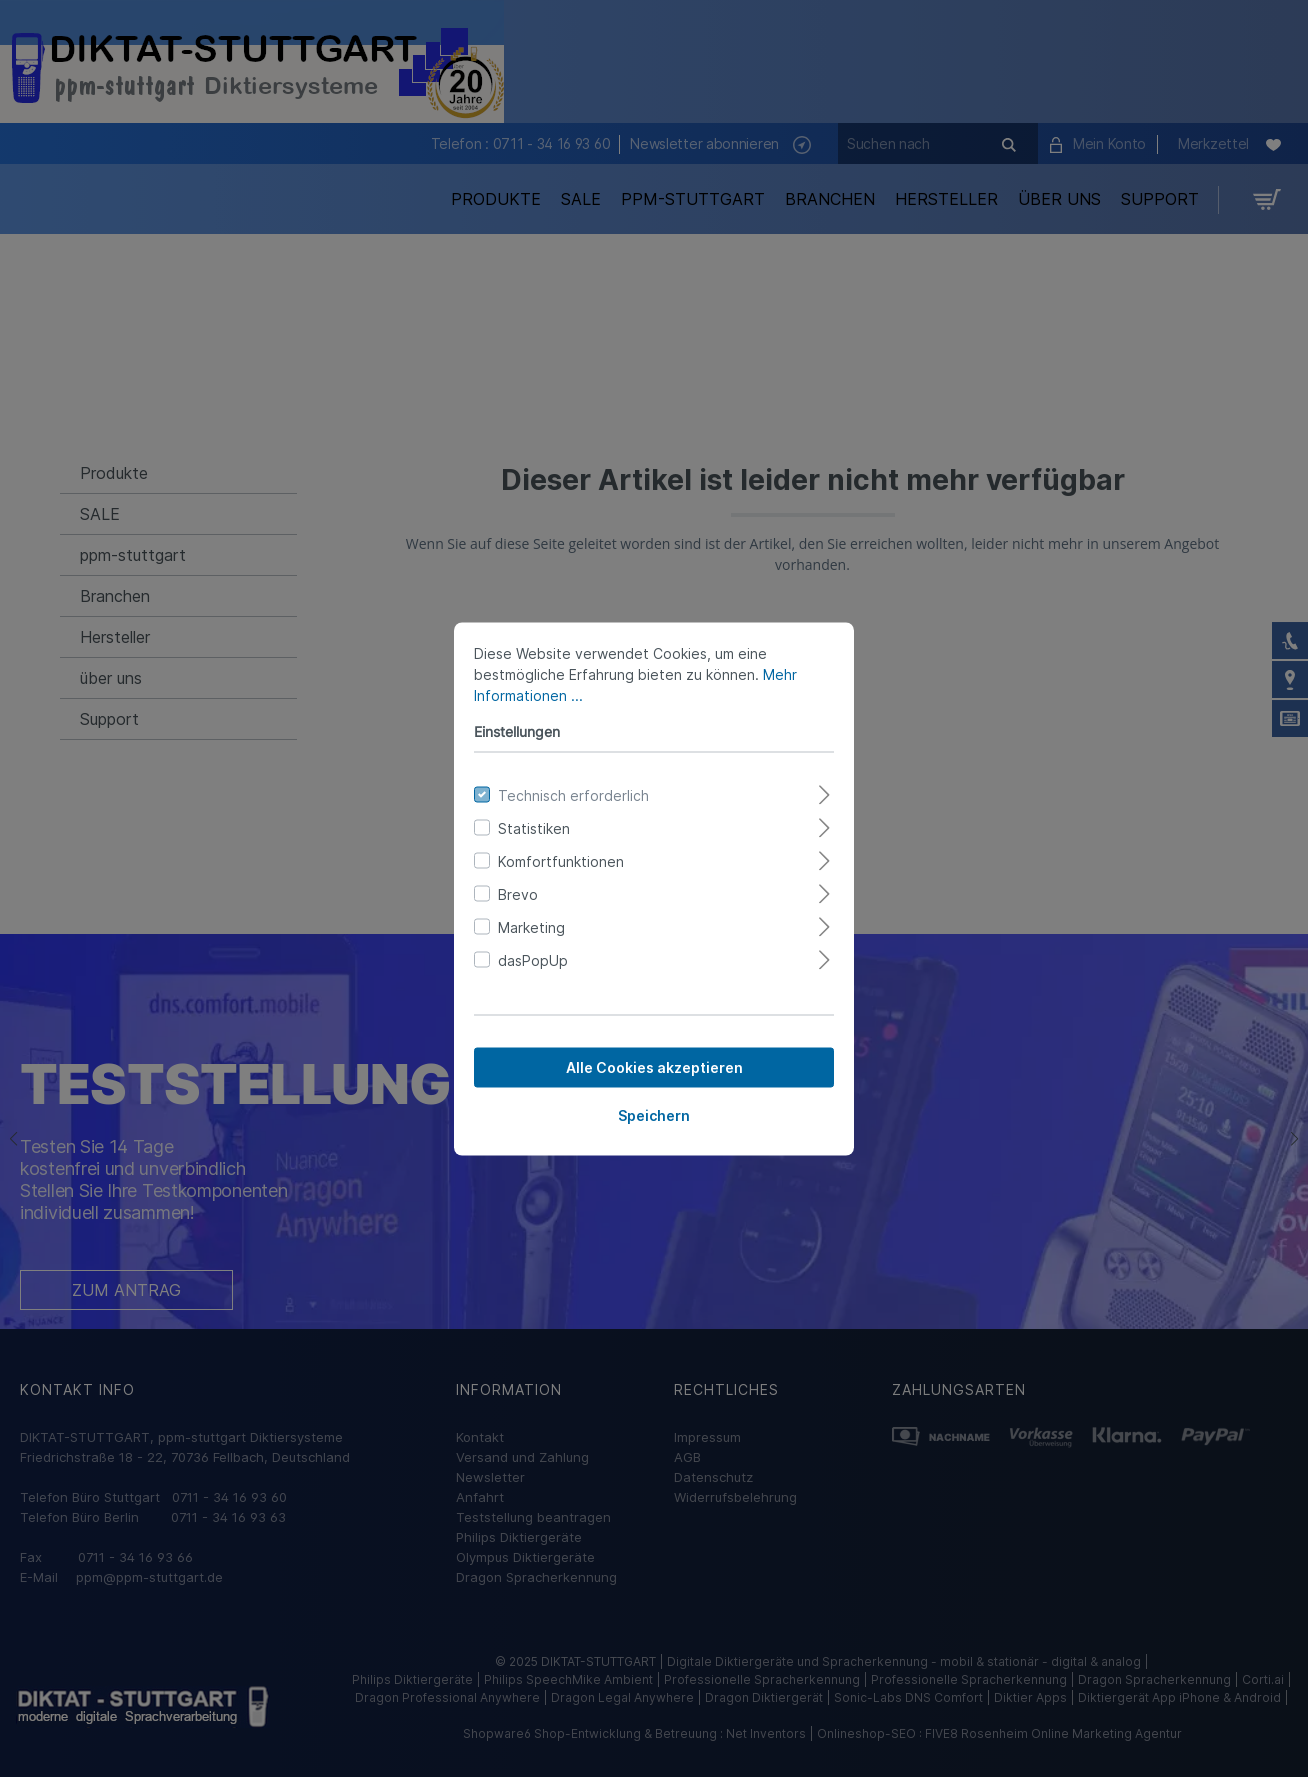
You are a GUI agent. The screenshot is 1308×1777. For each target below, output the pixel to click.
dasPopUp (533, 959)
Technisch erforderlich (573, 794)
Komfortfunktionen (561, 860)
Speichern (654, 1114)
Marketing (531, 926)
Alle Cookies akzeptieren (654, 1066)
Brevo (518, 893)
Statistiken (534, 827)
